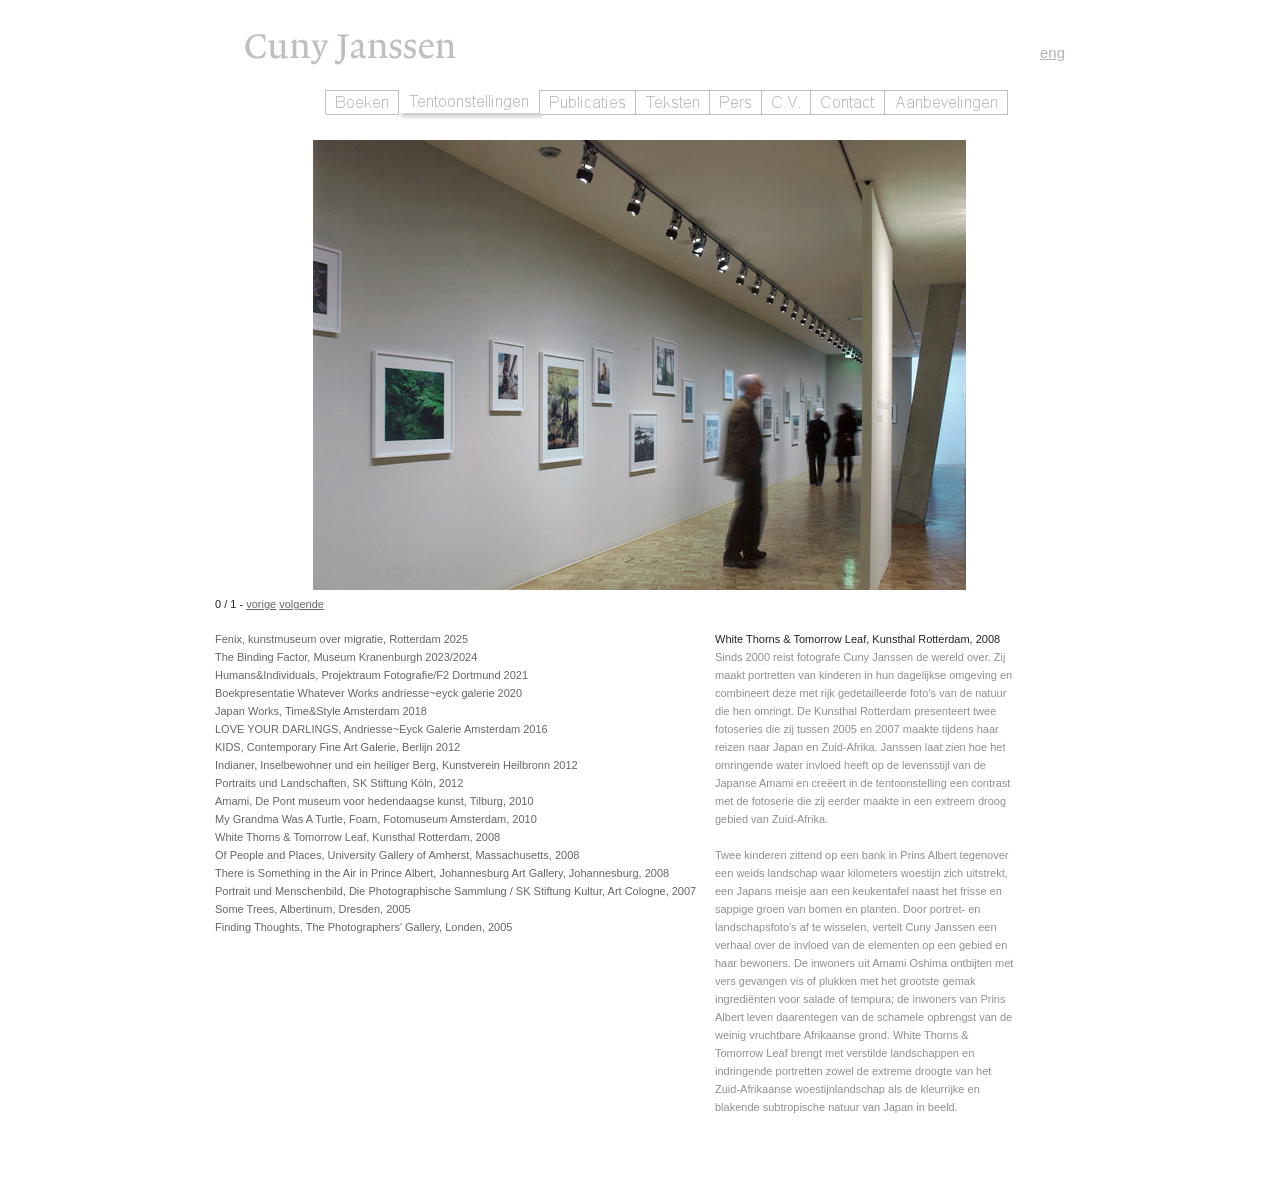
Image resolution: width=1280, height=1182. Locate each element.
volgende (301, 604)
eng (1052, 52)
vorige (261, 604)
